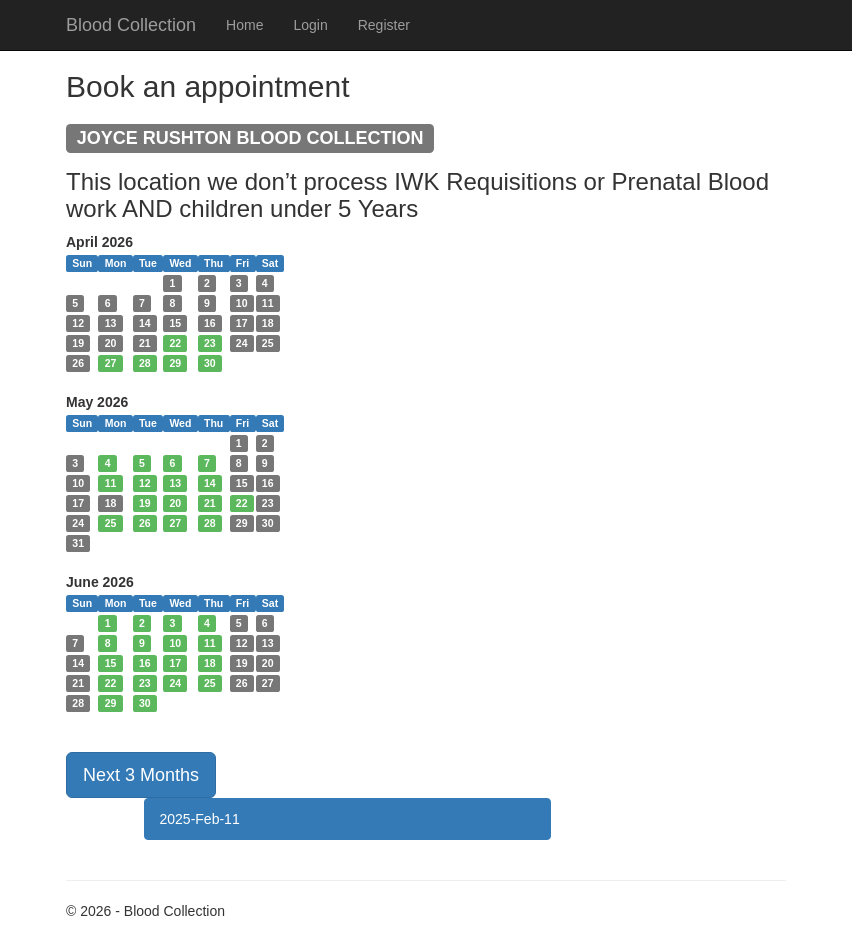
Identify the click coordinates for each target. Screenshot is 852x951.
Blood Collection (131, 25)
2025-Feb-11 (200, 819)
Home (244, 25)
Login (310, 25)
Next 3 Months (141, 775)
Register (384, 25)
